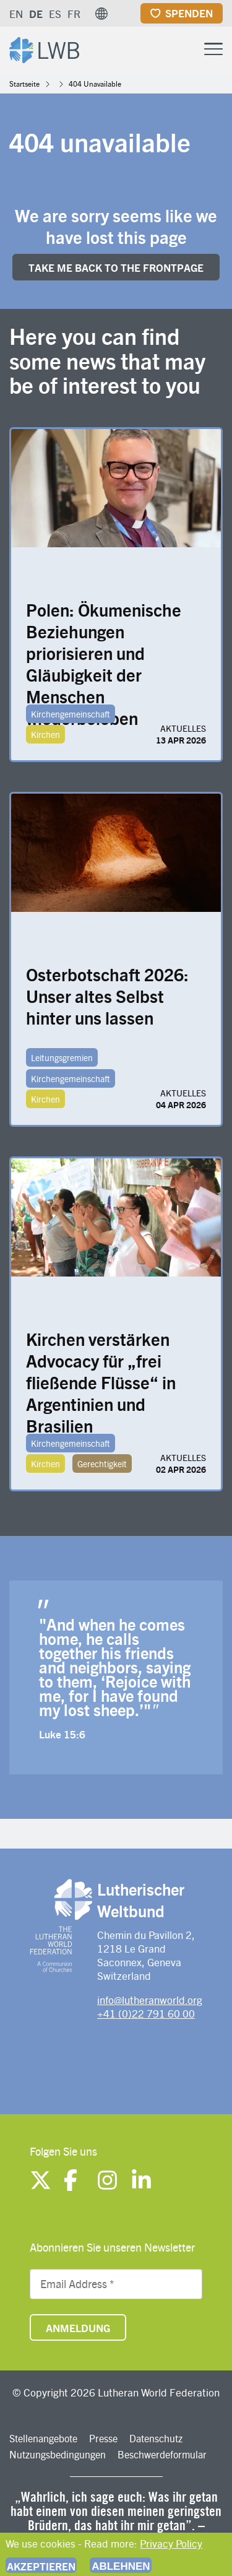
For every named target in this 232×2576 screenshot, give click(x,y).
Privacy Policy (171, 2543)
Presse (103, 2438)
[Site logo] (44, 48)
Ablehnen (121, 2566)
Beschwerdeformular (162, 2454)
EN (16, 13)
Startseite (24, 84)
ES (55, 13)
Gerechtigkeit (102, 1463)
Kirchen (45, 734)
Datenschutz (156, 2438)
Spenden (189, 13)
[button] (101, 13)
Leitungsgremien (62, 1057)
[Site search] (182, 49)
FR (73, 13)
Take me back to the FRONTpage (116, 267)
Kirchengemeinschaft (70, 713)
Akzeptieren (41, 2566)
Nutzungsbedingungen (57, 2454)
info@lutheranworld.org (149, 1999)
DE (36, 13)
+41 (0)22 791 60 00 (146, 2013)
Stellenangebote (43, 2438)
